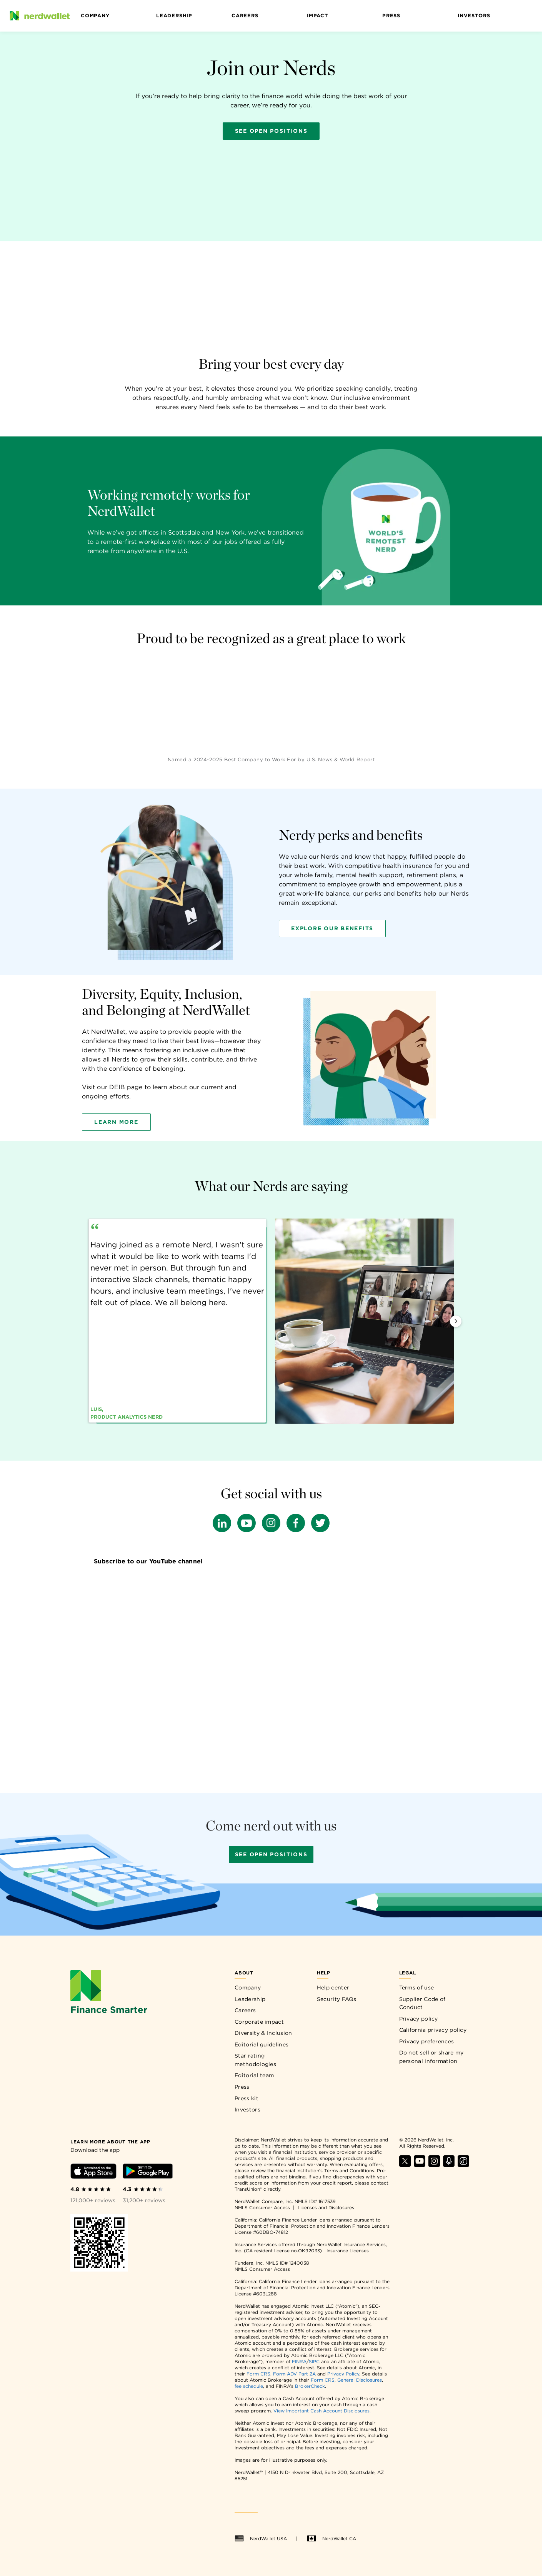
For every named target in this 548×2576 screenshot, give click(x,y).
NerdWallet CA (331, 2538)
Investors (474, 15)
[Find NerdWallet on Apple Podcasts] (449, 2164)
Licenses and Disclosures (326, 2207)
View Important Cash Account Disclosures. (322, 2411)
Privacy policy (418, 2019)
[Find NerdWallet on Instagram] (434, 2164)
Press (391, 15)
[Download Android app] (148, 2172)
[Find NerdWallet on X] (405, 2164)
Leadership (174, 15)
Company (95, 15)
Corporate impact (259, 2022)
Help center (333, 1987)
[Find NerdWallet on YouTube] (419, 2164)
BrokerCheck (310, 2386)
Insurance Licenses (347, 2250)
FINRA (299, 2361)
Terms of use (416, 1987)
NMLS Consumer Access (262, 2207)
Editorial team (254, 2075)
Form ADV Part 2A (294, 2374)
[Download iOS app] (93, 2172)
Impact (317, 15)
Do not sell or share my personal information (431, 2056)
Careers (245, 15)
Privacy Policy (343, 2374)
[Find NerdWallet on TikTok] (463, 2164)
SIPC (314, 2361)
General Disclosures (359, 2380)
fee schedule (249, 2386)
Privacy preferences (426, 2041)
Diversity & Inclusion (263, 2033)
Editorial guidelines (261, 2044)
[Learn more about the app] (110, 2141)
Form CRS (258, 2374)
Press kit (246, 2098)
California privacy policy (433, 2030)
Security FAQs (336, 1999)
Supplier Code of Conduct (422, 2003)
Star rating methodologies (255, 2060)
